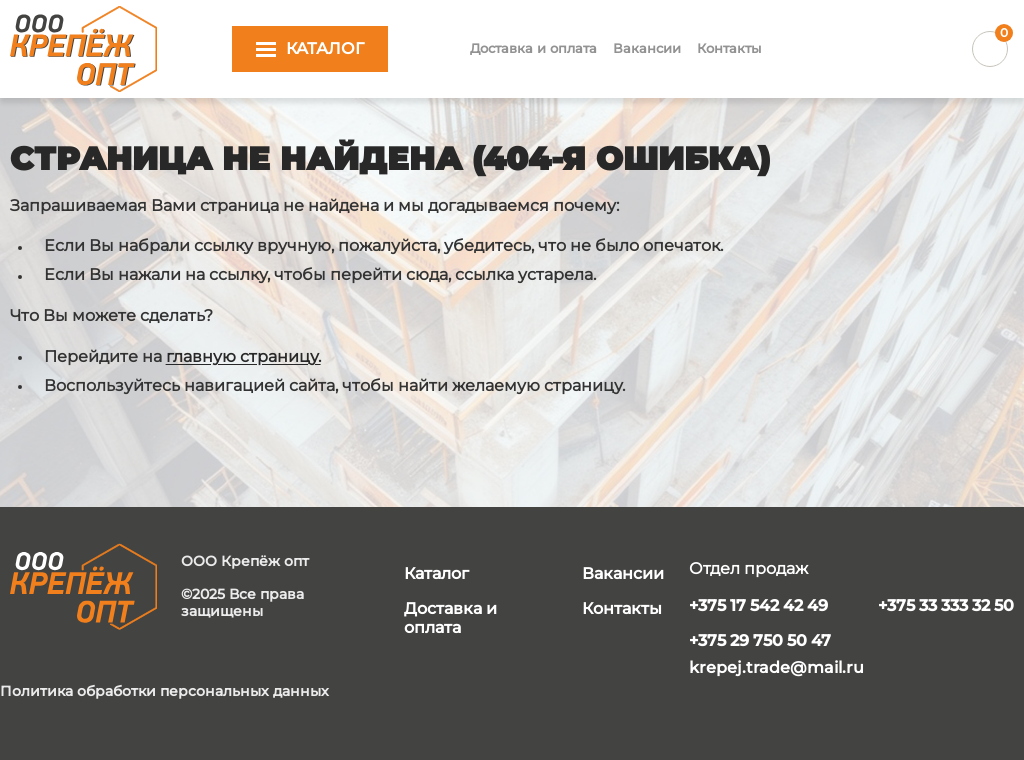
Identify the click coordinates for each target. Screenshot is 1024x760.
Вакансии (647, 48)
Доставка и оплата (533, 48)
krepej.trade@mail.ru (776, 667)
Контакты (729, 48)
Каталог (436, 573)
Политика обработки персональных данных (164, 691)
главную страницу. (243, 356)
